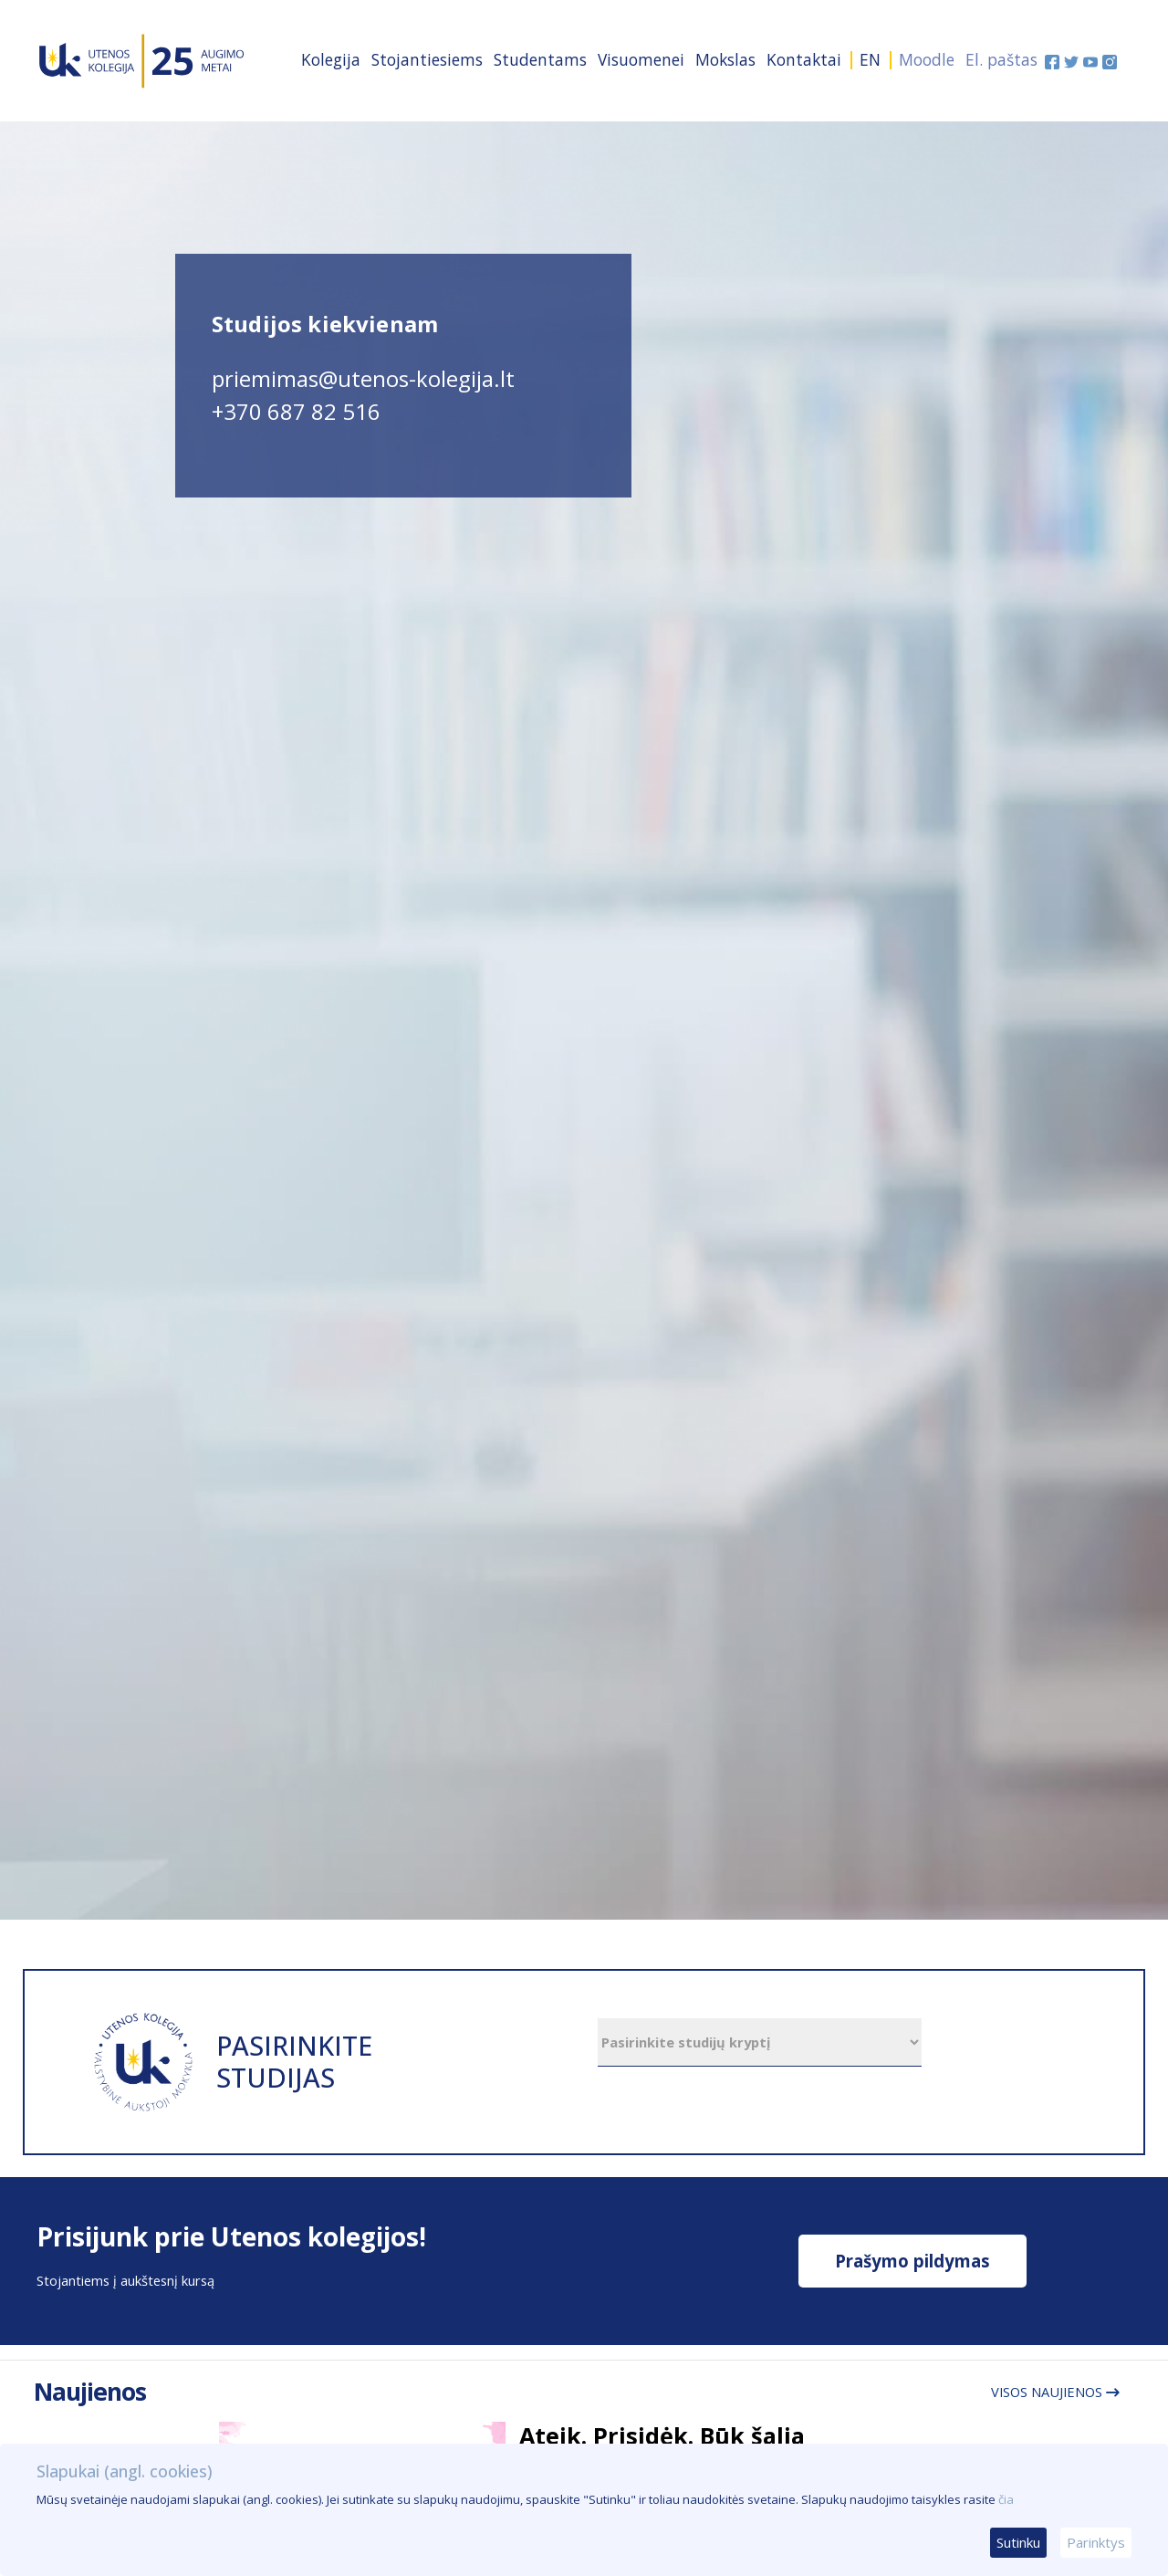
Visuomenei (641, 59)
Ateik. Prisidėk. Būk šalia (662, 2435)
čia (1006, 2499)
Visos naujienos (1055, 2391)
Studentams (540, 59)
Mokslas (725, 59)
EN (870, 59)
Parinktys (1096, 2542)
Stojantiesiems (427, 59)
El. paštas (1001, 59)
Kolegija (330, 59)
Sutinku (1018, 2542)
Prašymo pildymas (912, 2260)
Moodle (926, 59)
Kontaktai (803, 59)
